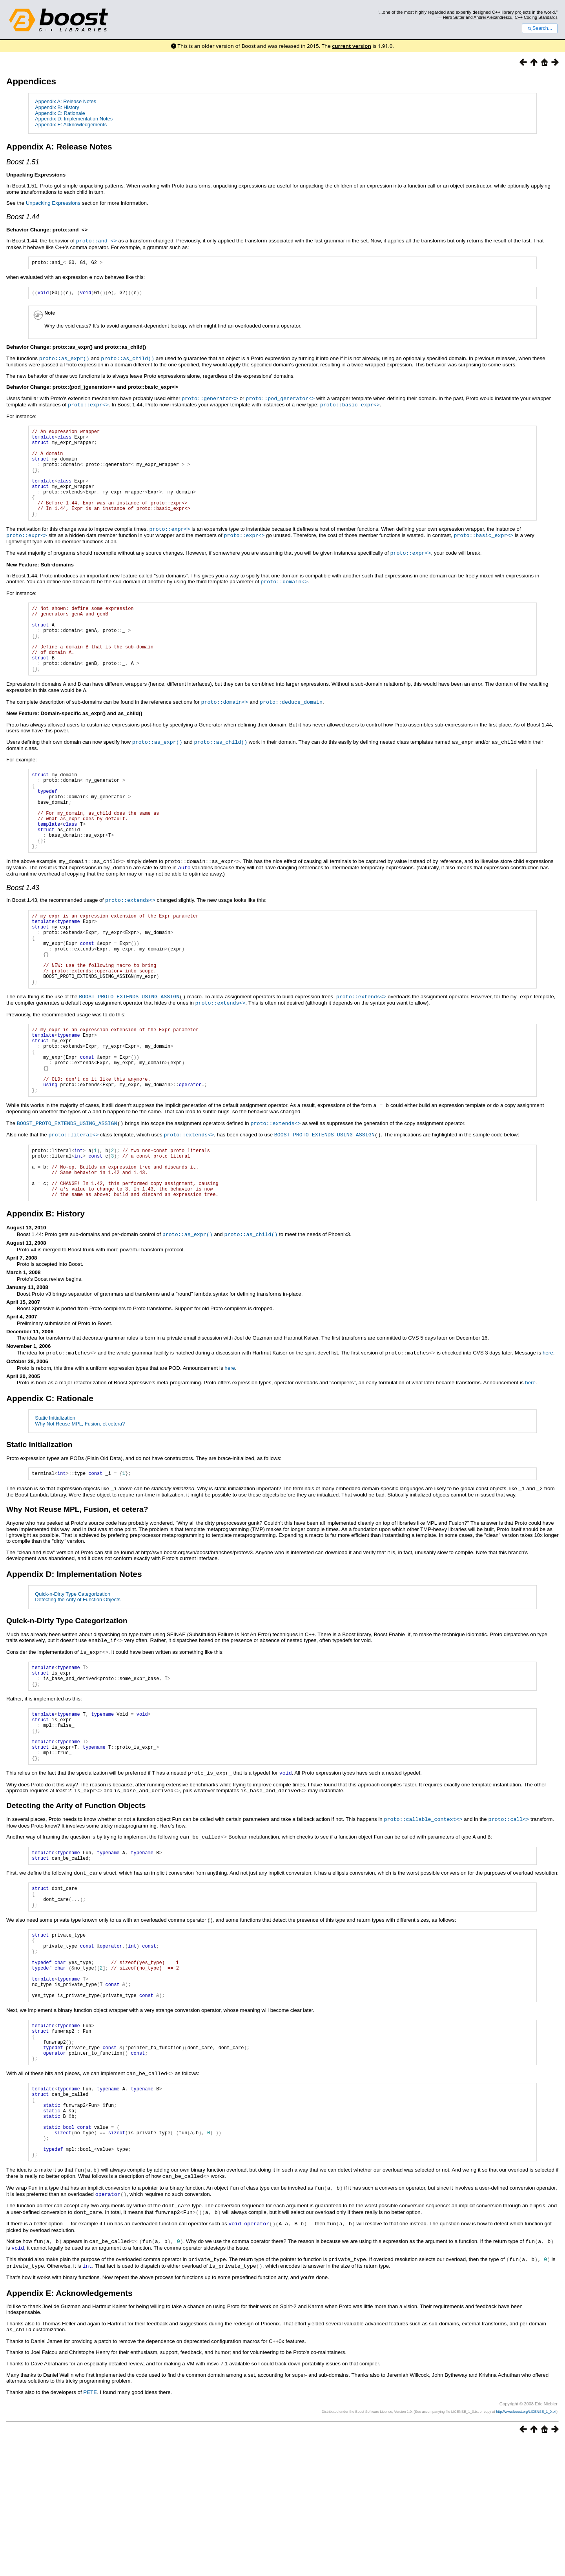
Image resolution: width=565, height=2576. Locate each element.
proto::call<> (508, 1915)
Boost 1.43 (22, 934)
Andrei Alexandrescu (493, 17)
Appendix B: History (57, 107)
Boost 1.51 (22, 162)
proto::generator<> (210, 399)
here (548, 1435)
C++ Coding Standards (536, 17)
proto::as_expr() (64, 359)
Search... (539, 28)
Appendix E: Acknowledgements (71, 124)
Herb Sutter (454, 17)
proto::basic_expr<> (350, 405)
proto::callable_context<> (423, 1915)
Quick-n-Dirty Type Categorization (72, 1677)
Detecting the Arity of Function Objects (77, 1683)
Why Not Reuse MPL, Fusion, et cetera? (80, 1506)
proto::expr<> (88, 405)
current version (351, 45)
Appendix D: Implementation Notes (74, 119)
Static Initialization (55, 1500)
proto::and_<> (96, 240)
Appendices (31, 81)
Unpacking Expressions (53, 203)
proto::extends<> (130, 945)
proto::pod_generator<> (280, 399)
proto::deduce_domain (291, 732)
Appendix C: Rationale (60, 113)
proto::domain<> (284, 599)
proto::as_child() (127, 359)
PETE (90, 2527)
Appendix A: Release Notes (65, 101)
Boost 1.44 (22, 217)
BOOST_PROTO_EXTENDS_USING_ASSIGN (129, 1057)
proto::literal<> (73, 1207)
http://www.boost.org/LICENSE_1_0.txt (526, 2547)
